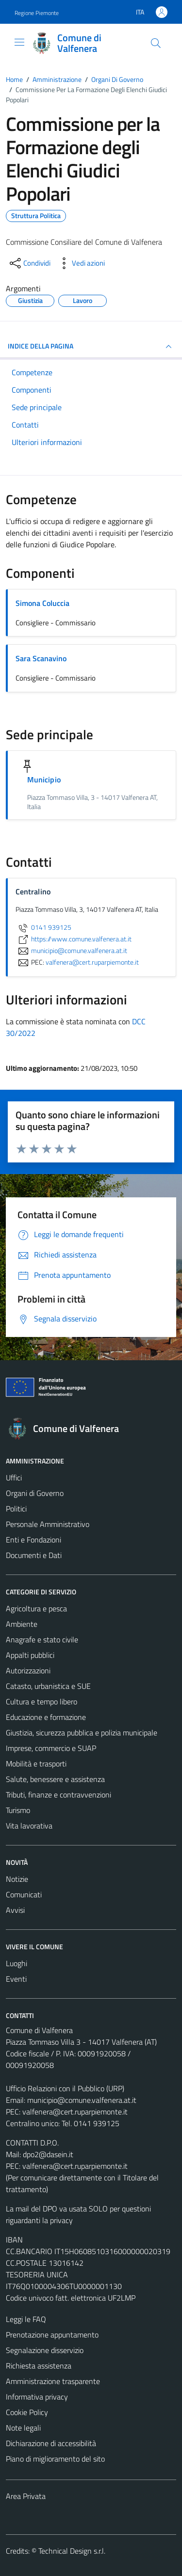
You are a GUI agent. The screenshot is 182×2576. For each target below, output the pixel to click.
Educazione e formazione (46, 1717)
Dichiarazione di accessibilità (51, 2443)
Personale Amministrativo (47, 1524)
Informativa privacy (37, 2396)
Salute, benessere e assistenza (55, 1779)
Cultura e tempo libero (41, 1701)
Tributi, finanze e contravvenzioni (58, 1794)
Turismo (18, 1810)
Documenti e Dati (34, 1555)
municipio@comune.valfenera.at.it (81, 2100)
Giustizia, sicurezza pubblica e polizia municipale (81, 1732)
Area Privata (26, 2496)
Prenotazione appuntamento (52, 2334)
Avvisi (15, 1910)
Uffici (14, 1477)
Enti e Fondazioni (33, 1539)
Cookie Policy (27, 2412)
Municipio (44, 779)
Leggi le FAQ (26, 2319)
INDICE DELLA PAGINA (91, 346)
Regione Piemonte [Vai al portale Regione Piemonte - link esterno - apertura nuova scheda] (37, 12)
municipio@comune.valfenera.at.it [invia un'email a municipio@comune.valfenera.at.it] (71, 950)
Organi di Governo (35, 1493)
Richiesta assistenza (38, 2365)
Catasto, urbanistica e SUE (48, 1686)
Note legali (23, 2427)
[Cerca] (155, 43)
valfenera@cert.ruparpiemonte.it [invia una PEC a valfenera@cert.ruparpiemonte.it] (92, 962)
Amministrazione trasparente (53, 2381)
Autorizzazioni (28, 1670)
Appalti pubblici (30, 1655)
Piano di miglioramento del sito (55, 2459)
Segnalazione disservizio (44, 2350)
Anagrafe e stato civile (42, 1639)
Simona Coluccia (42, 603)
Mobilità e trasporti (36, 1763)
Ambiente (21, 1624)
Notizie (17, 1879)
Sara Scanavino (41, 658)
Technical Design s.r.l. (71, 2551)
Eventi (16, 1979)
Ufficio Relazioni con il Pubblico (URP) (65, 2088)
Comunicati (24, 1894)
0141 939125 (43, 927)
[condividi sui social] (29, 263)
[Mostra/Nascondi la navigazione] (19, 42)
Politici (16, 1508)
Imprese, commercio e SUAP (51, 1748)
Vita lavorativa (29, 1825)
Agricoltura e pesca (36, 1608)
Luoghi (16, 1963)
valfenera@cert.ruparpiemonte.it (75, 2111)
